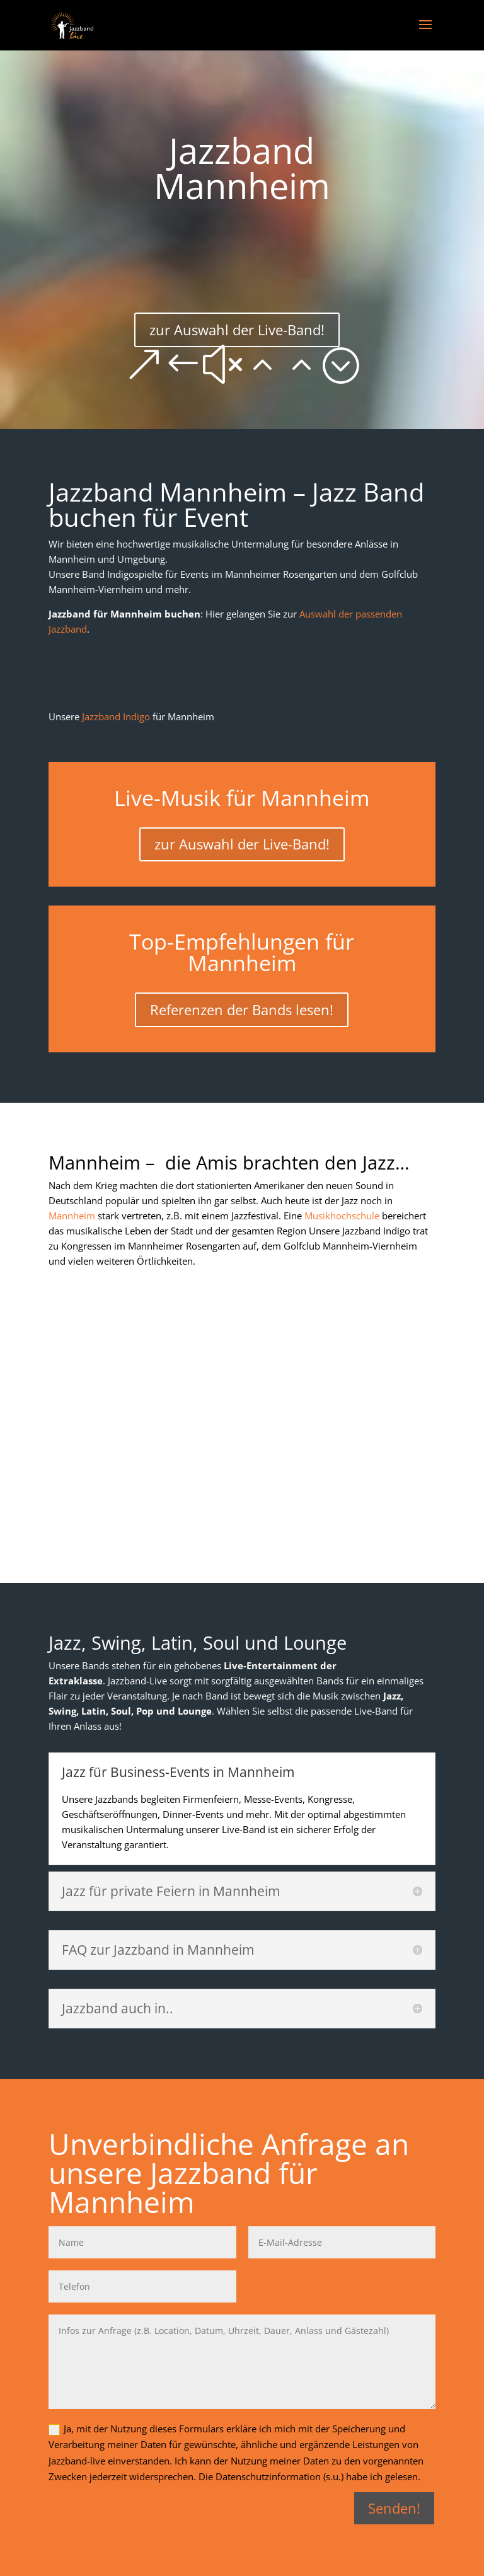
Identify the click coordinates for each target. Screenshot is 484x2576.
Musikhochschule (341, 1215)
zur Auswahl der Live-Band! (237, 329)
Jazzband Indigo (116, 716)
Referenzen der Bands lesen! (241, 1009)
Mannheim (73, 1215)
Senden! (394, 2507)
